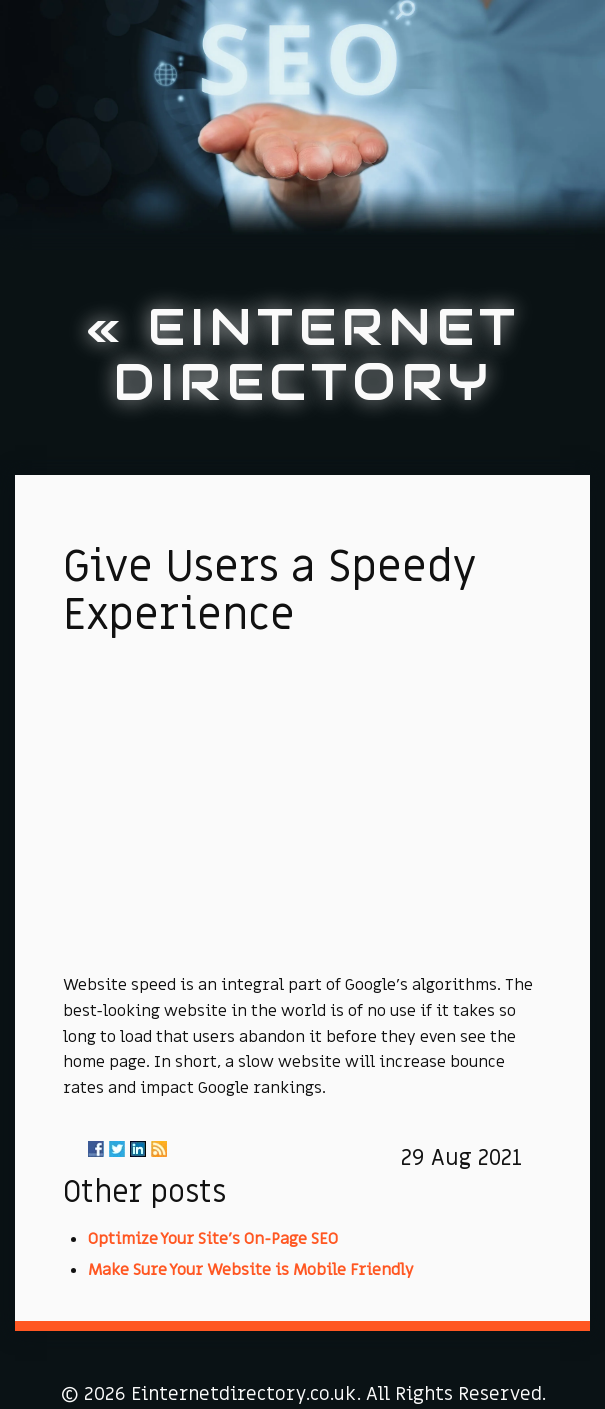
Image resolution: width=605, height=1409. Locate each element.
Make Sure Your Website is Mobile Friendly (251, 1270)
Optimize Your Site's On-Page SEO (213, 1239)
